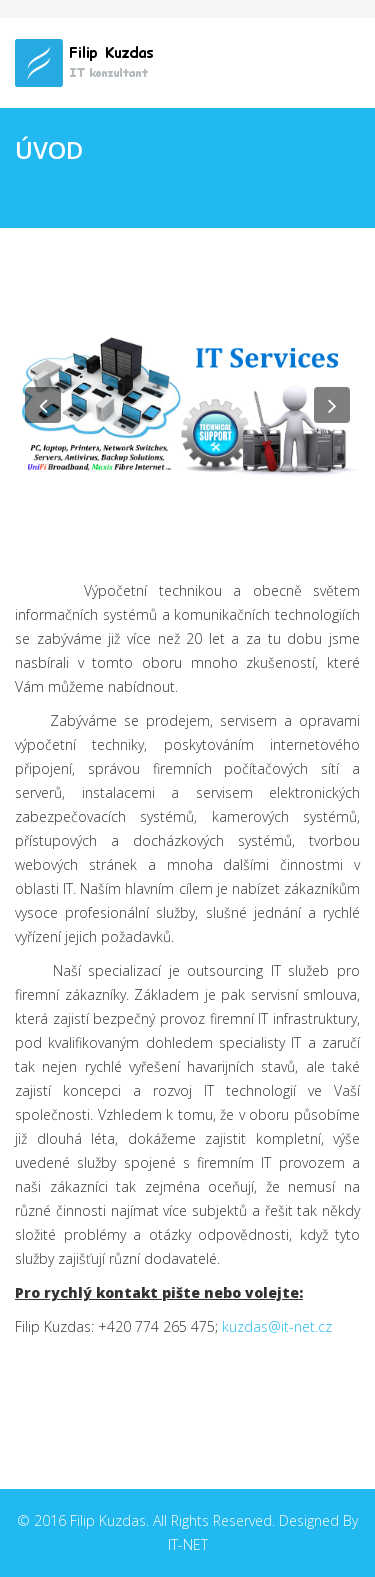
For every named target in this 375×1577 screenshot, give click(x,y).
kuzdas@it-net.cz (277, 1326)
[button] (43, 405)
